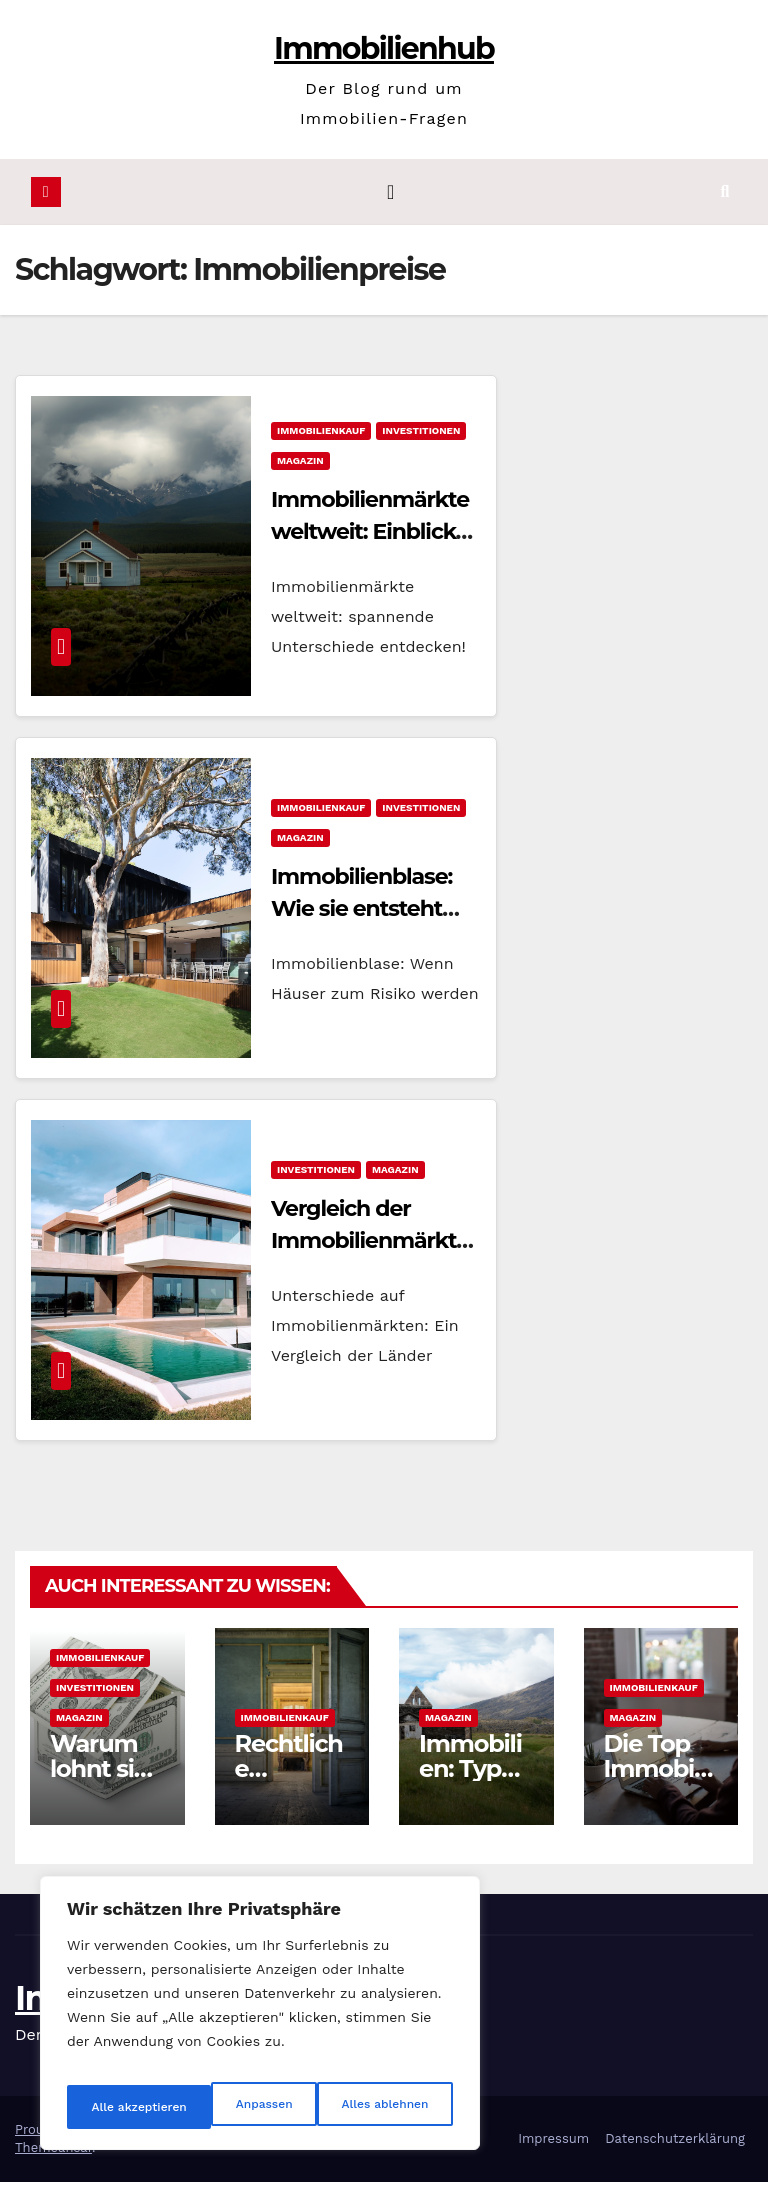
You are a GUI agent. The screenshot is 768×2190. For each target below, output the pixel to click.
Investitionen (421, 438)
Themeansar (53, 2155)
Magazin (300, 468)
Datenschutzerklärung (675, 2146)
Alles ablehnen (237, 2107)
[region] (260, 2021)
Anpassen (115, 2107)
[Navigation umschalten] (390, 196)
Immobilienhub (384, 48)
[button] (740, 195)
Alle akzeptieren (382, 2107)
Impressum (553, 2146)
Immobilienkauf (321, 438)
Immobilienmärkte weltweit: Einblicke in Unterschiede (370, 539)
